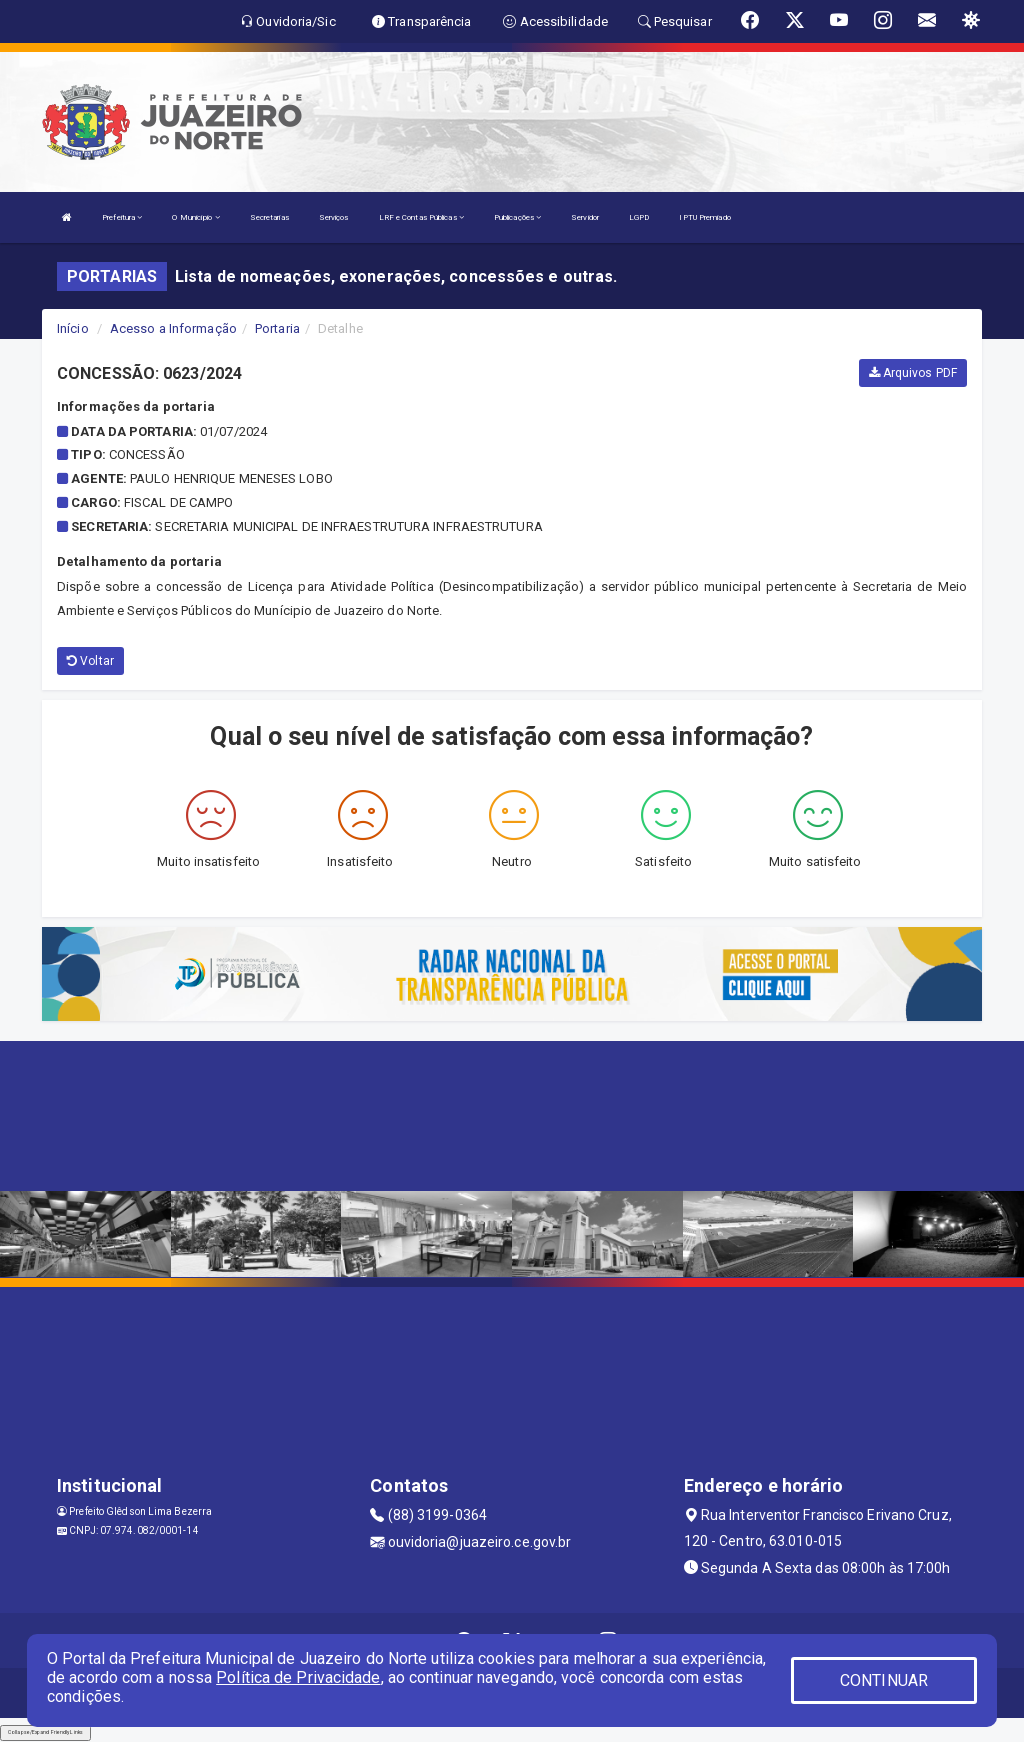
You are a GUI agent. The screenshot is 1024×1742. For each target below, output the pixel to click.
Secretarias (269, 217)
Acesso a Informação (173, 328)
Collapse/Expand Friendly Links (45, 1732)
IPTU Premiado (704, 217)
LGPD (639, 217)
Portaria (277, 328)
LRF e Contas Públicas (421, 217)
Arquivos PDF (913, 373)
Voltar (90, 661)
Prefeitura (122, 217)
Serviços (334, 217)
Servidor (585, 217)
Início (73, 328)
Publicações (517, 217)
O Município (195, 217)
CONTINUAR (884, 1680)
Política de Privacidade (298, 1677)
